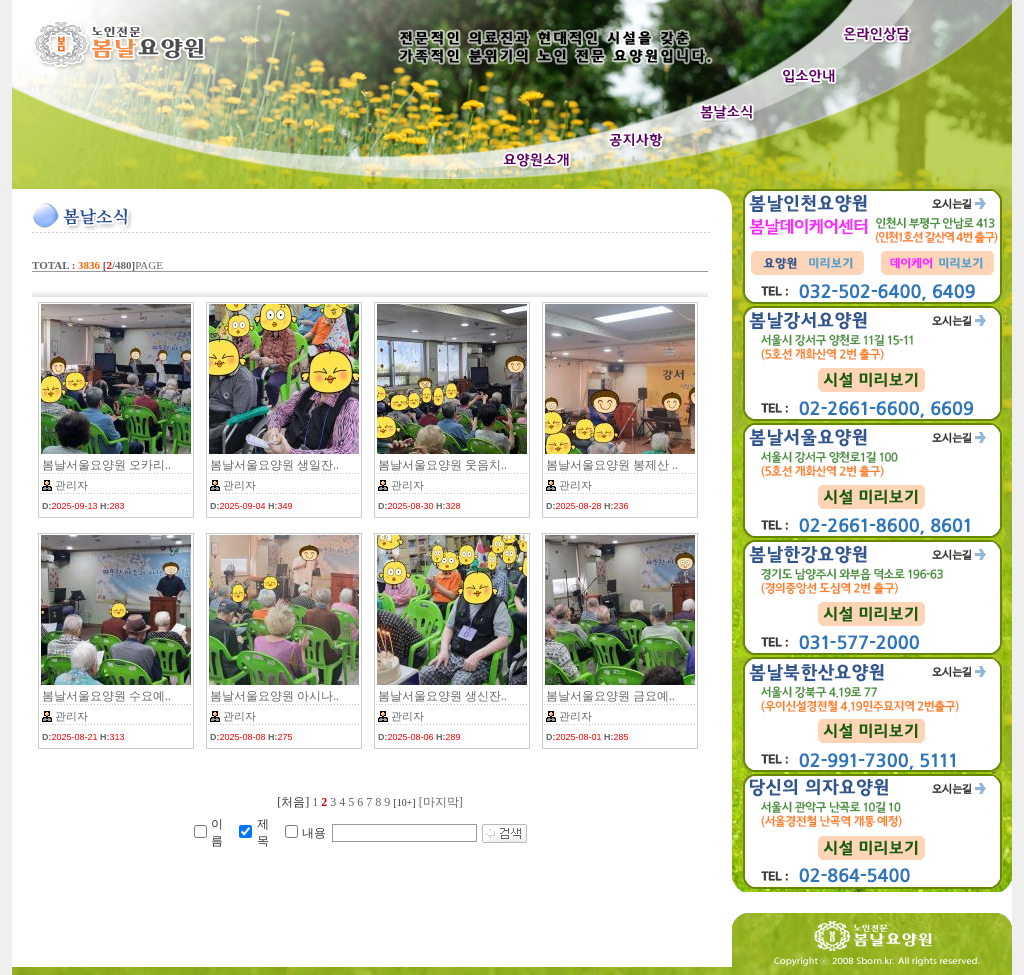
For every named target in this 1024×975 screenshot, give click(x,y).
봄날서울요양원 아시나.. (274, 696)
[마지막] (441, 802)
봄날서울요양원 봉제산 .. (612, 465)
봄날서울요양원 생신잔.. (442, 696)
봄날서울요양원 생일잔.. (274, 465)
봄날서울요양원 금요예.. (610, 696)
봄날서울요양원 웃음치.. (442, 465)
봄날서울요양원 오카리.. (106, 465)
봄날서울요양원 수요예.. (106, 696)
